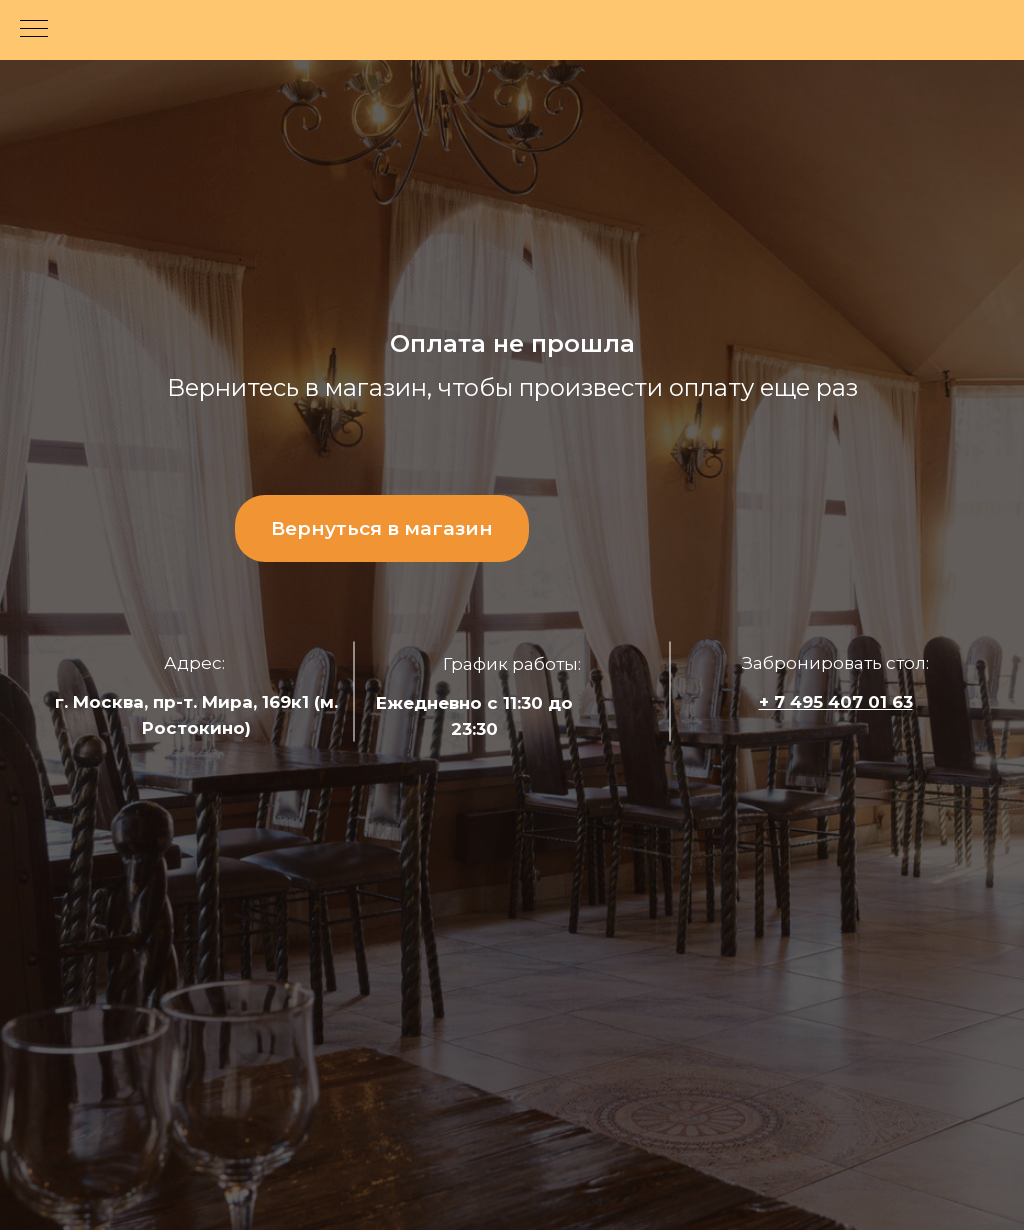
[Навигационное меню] (34, 30)
